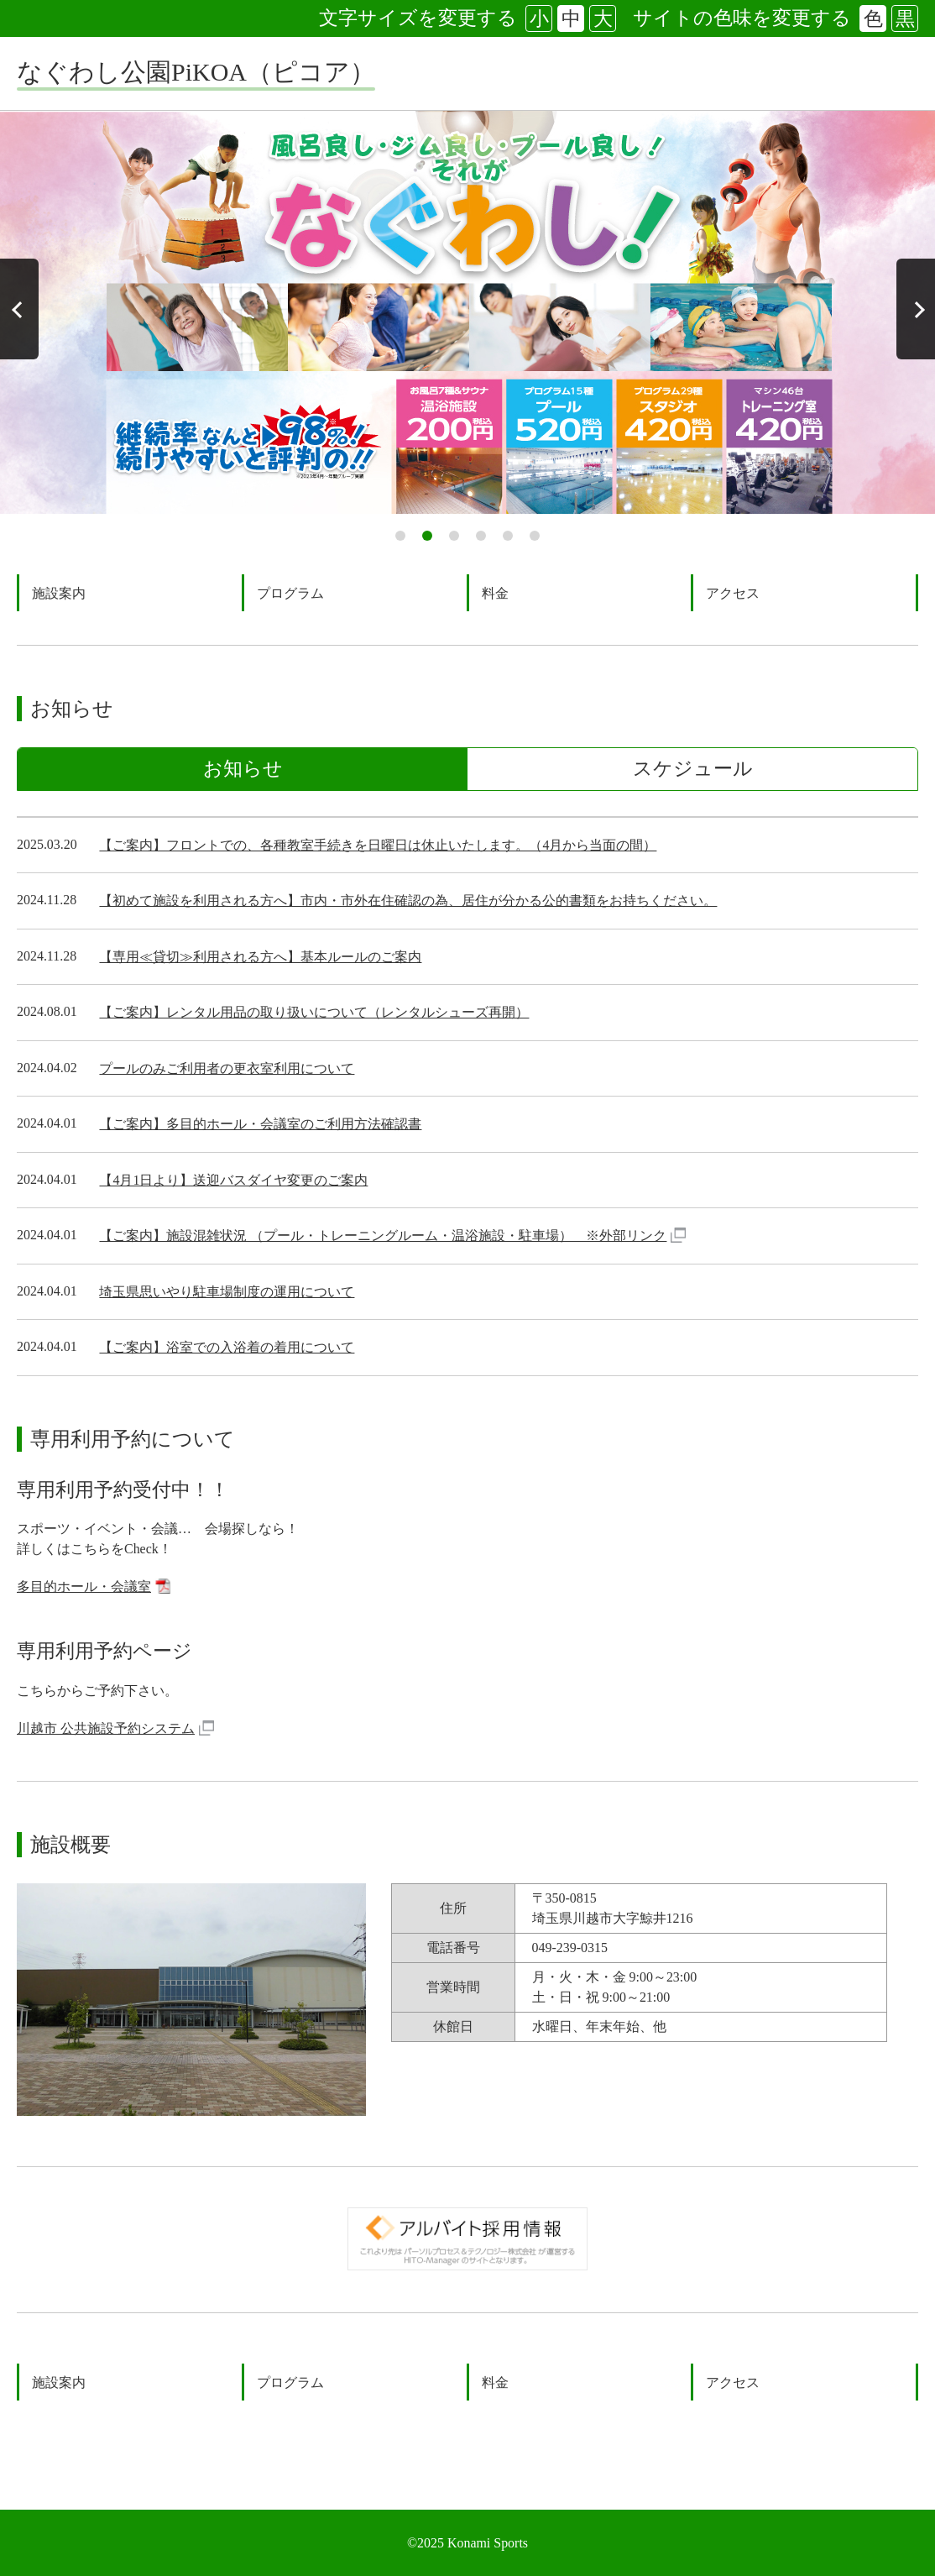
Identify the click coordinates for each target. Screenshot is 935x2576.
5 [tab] (508, 536)
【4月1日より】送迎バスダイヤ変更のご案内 (233, 1180)
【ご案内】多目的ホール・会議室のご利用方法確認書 (260, 1124)
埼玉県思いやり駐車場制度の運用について (226, 1292)
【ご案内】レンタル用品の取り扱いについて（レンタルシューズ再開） (314, 1012)
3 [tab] (454, 536)
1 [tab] (400, 536)
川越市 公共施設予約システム (113, 1728)
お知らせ (243, 768)
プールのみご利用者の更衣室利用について (226, 1068)
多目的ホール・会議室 (93, 1587)
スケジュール (693, 768)
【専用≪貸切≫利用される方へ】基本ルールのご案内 (260, 957)
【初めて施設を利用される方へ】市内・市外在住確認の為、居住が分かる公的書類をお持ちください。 (408, 900)
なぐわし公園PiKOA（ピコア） (196, 72)
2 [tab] (427, 536)
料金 (495, 593)
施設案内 (59, 593)
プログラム (290, 593)
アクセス (733, 593)
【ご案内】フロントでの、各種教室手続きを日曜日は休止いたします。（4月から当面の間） (377, 845)
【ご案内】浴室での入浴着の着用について (226, 1347)
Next (915, 309)
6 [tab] (535, 536)
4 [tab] (481, 536)
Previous (19, 309)
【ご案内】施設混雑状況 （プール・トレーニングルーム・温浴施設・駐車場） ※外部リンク (392, 1236)
